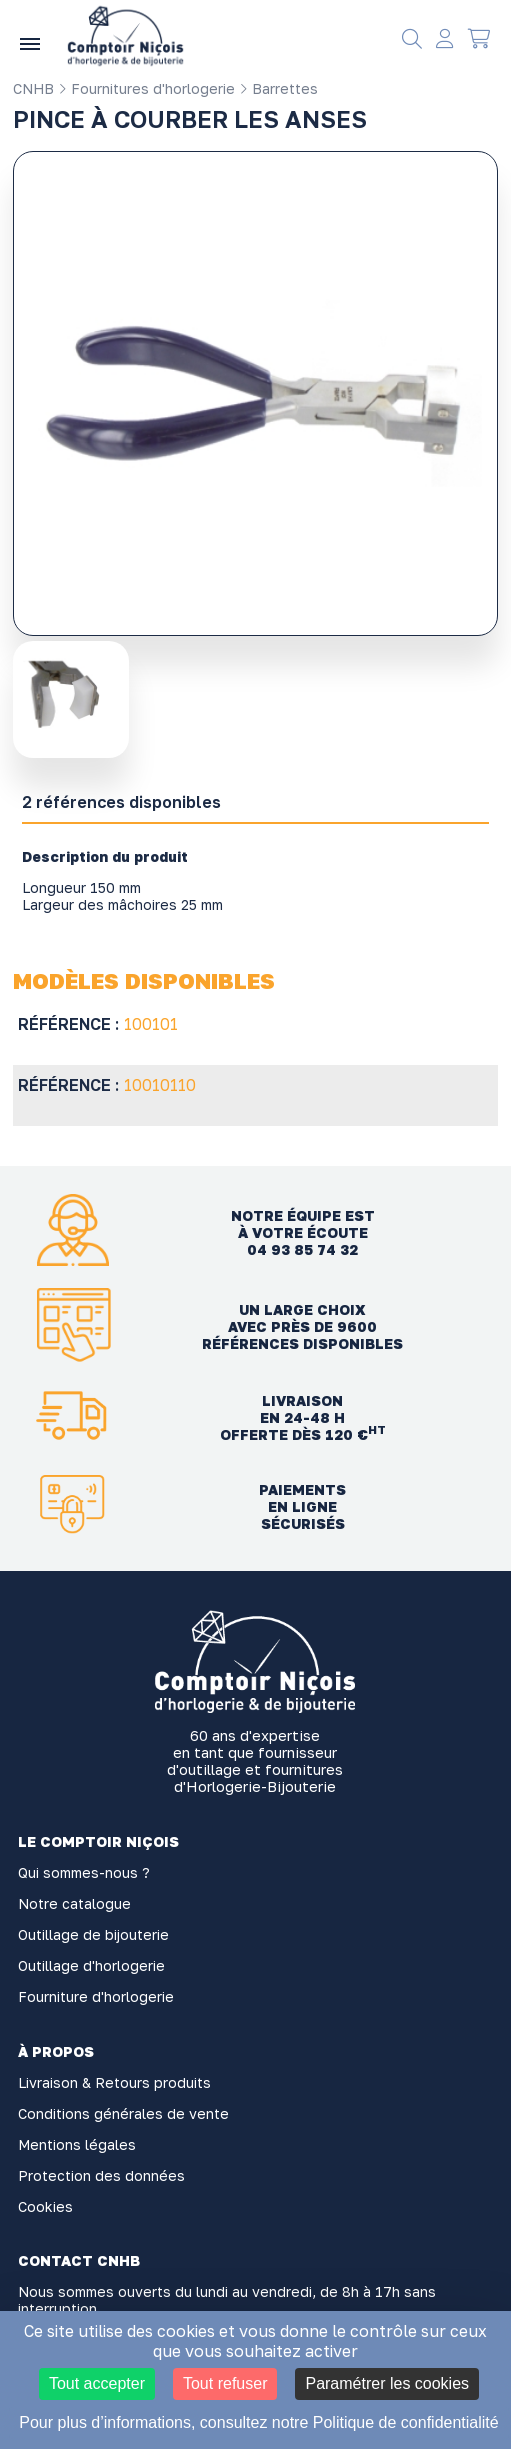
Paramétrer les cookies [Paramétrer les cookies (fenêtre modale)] (387, 2383)
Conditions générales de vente (123, 2113)
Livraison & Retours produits (114, 2082)
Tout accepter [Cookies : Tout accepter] (97, 2383)
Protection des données (101, 2175)
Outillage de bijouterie (93, 1934)
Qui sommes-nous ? (84, 1872)
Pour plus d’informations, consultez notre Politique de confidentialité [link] (258, 2422)
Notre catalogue (74, 1903)
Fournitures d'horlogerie (146, 88)
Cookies (45, 2206)
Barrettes (278, 88)
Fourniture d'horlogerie (96, 1996)
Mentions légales (77, 2144)
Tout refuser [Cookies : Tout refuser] (225, 2383)
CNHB (33, 88)
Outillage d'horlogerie (91, 1965)
